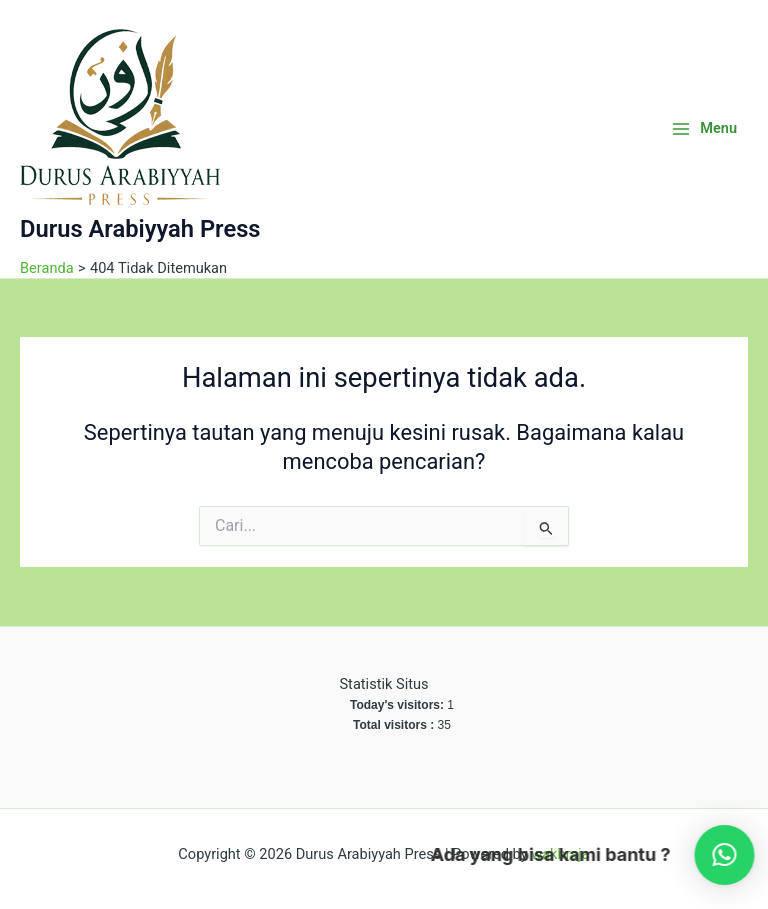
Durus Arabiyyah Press (140, 229)
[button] (711, 855)
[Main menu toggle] (704, 128)
